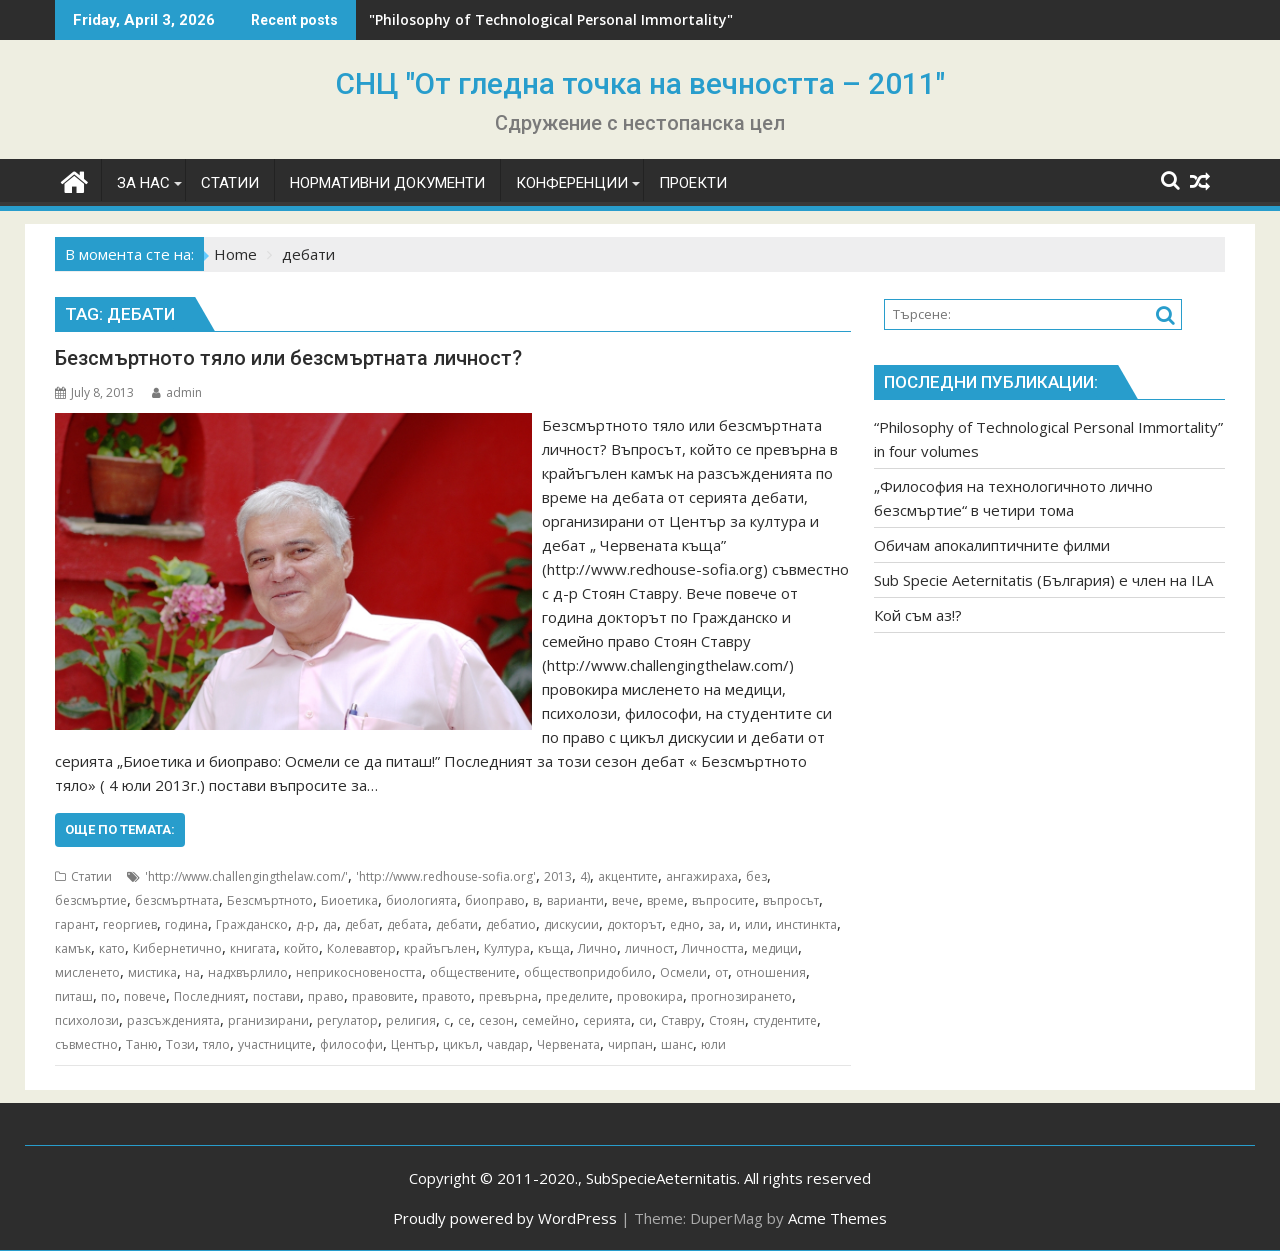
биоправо (495, 900)
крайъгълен (440, 948)
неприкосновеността (359, 972)
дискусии (571, 924)
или (756, 924)
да (330, 924)
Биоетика (349, 900)
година (186, 924)
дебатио (511, 924)
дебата (407, 924)
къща (554, 948)
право (326, 996)
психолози (87, 1020)
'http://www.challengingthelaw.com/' (246, 876)
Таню (142, 1044)
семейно (548, 1020)
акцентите (628, 876)
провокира (650, 996)
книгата (253, 948)
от (721, 972)
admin (177, 392)
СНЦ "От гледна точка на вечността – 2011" (640, 83)
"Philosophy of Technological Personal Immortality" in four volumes (608, 19)
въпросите (723, 900)
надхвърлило (248, 972)
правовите (383, 996)
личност (649, 948)
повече (145, 996)
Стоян (727, 1020)
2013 (558, 876)
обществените (473, 972)
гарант (75, 924)
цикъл (461, 1044)
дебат (362, 924)
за (714, 924)
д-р (305, 924)
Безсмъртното (270, 900)
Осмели (683, 972)
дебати (457, 924)
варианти (575, 900)
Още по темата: (120, 829)
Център (413, 1044)
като (112, 948)
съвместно (86, 1044)
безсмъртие (91, 900)
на (192, 972)
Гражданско (252, 924)
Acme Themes (837, 1218)
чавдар (508, 1044)
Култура (507, 948)
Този (180, 1044)
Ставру (681, 1020)
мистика (152, 972)
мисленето (87, 972)
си (646, 1020)
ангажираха (702, 876)
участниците (275, 1044)
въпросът (791, 900)
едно (685, 924)
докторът (634, 924)
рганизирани (268, 1020)
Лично (597, 948)
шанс (677, 1044)
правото (446, 996)
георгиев (130, 924)
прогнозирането (741, 996)
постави (276, 996)
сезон (496, 1020)
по (108, 996)
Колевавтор (361, 948)
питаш (74, 996)
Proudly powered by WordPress (505, 1218)
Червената (568, 1044)
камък (73, 948)
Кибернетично (177, 948)
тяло (216, 1044)
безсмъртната (177, 900)
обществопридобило (588, 972)
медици (775, 948)
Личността (713, 948)
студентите (785, 1020)
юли (713, 1044)
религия (411, 1020)
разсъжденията (173, 1020)
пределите (577, 996)
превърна (508, 996)
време (665, 900)
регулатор (347, 1020)
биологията (421, 900)
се (464, 1020)
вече (625, 900)
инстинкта (806, 924)
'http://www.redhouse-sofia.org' (446, 876)
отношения (771, 972)
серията (607, 1020)
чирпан (630, 1044)
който (301, 948)
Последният (209, 996)
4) (585, 876)
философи (351, 1044)
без (756, 876)
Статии (91, 876)
